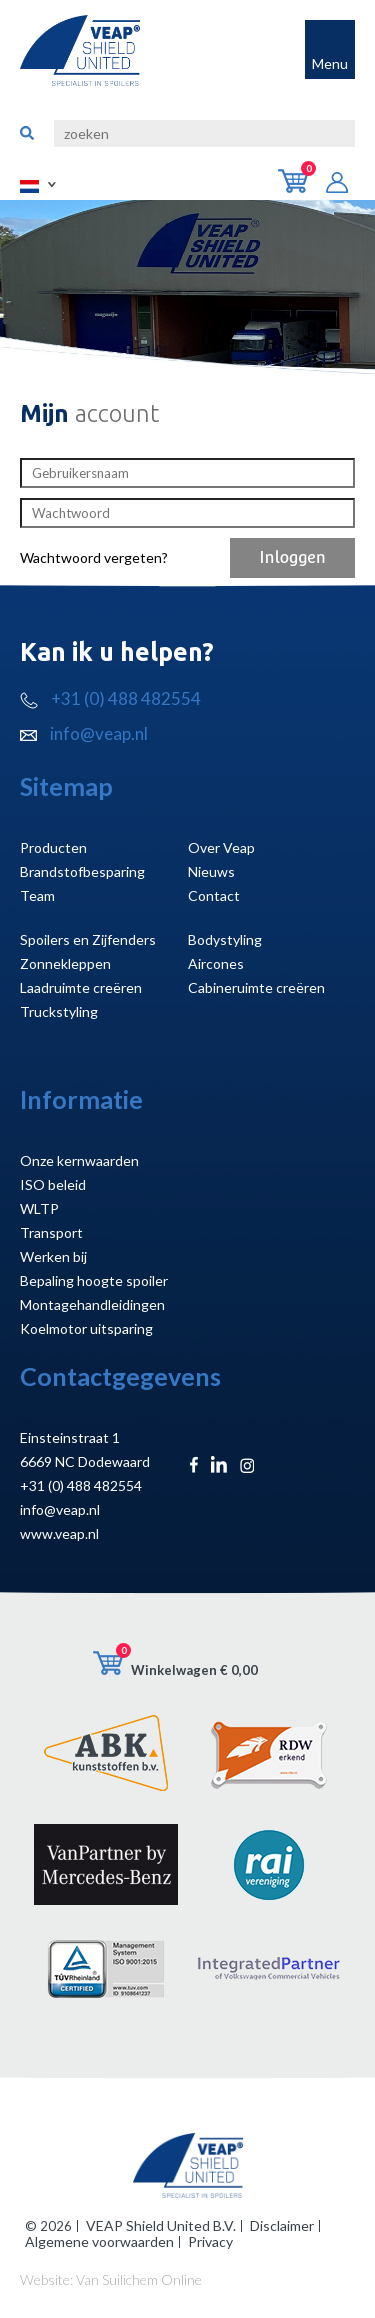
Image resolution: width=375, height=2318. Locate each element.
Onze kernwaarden (79, 1160)
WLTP (39, 1208)
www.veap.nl (59, 1533)
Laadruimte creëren (81, 987)
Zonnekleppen (65, 963)
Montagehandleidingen (92, 1304)
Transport (51, 1232)
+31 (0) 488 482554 (110, 698)
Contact (214, 895)
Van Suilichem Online (139, 2279)
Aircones (216, 963)
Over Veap (221, 847)
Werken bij (53, 1256)
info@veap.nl (84, 733)
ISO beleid (53, 1184)
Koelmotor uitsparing (86, 1328)
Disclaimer (282, 2225)
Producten (53, 847)
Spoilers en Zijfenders (88, 939)
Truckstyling (59, 1011)
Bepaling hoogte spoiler (94, 1280)
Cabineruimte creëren (256, 987)
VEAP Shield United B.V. (161, 2225)
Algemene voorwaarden (99, 2241)
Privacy (210, 2241)
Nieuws (211, 871)
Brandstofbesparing (82, 871)
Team (37, 895)
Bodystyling (225, 939)
